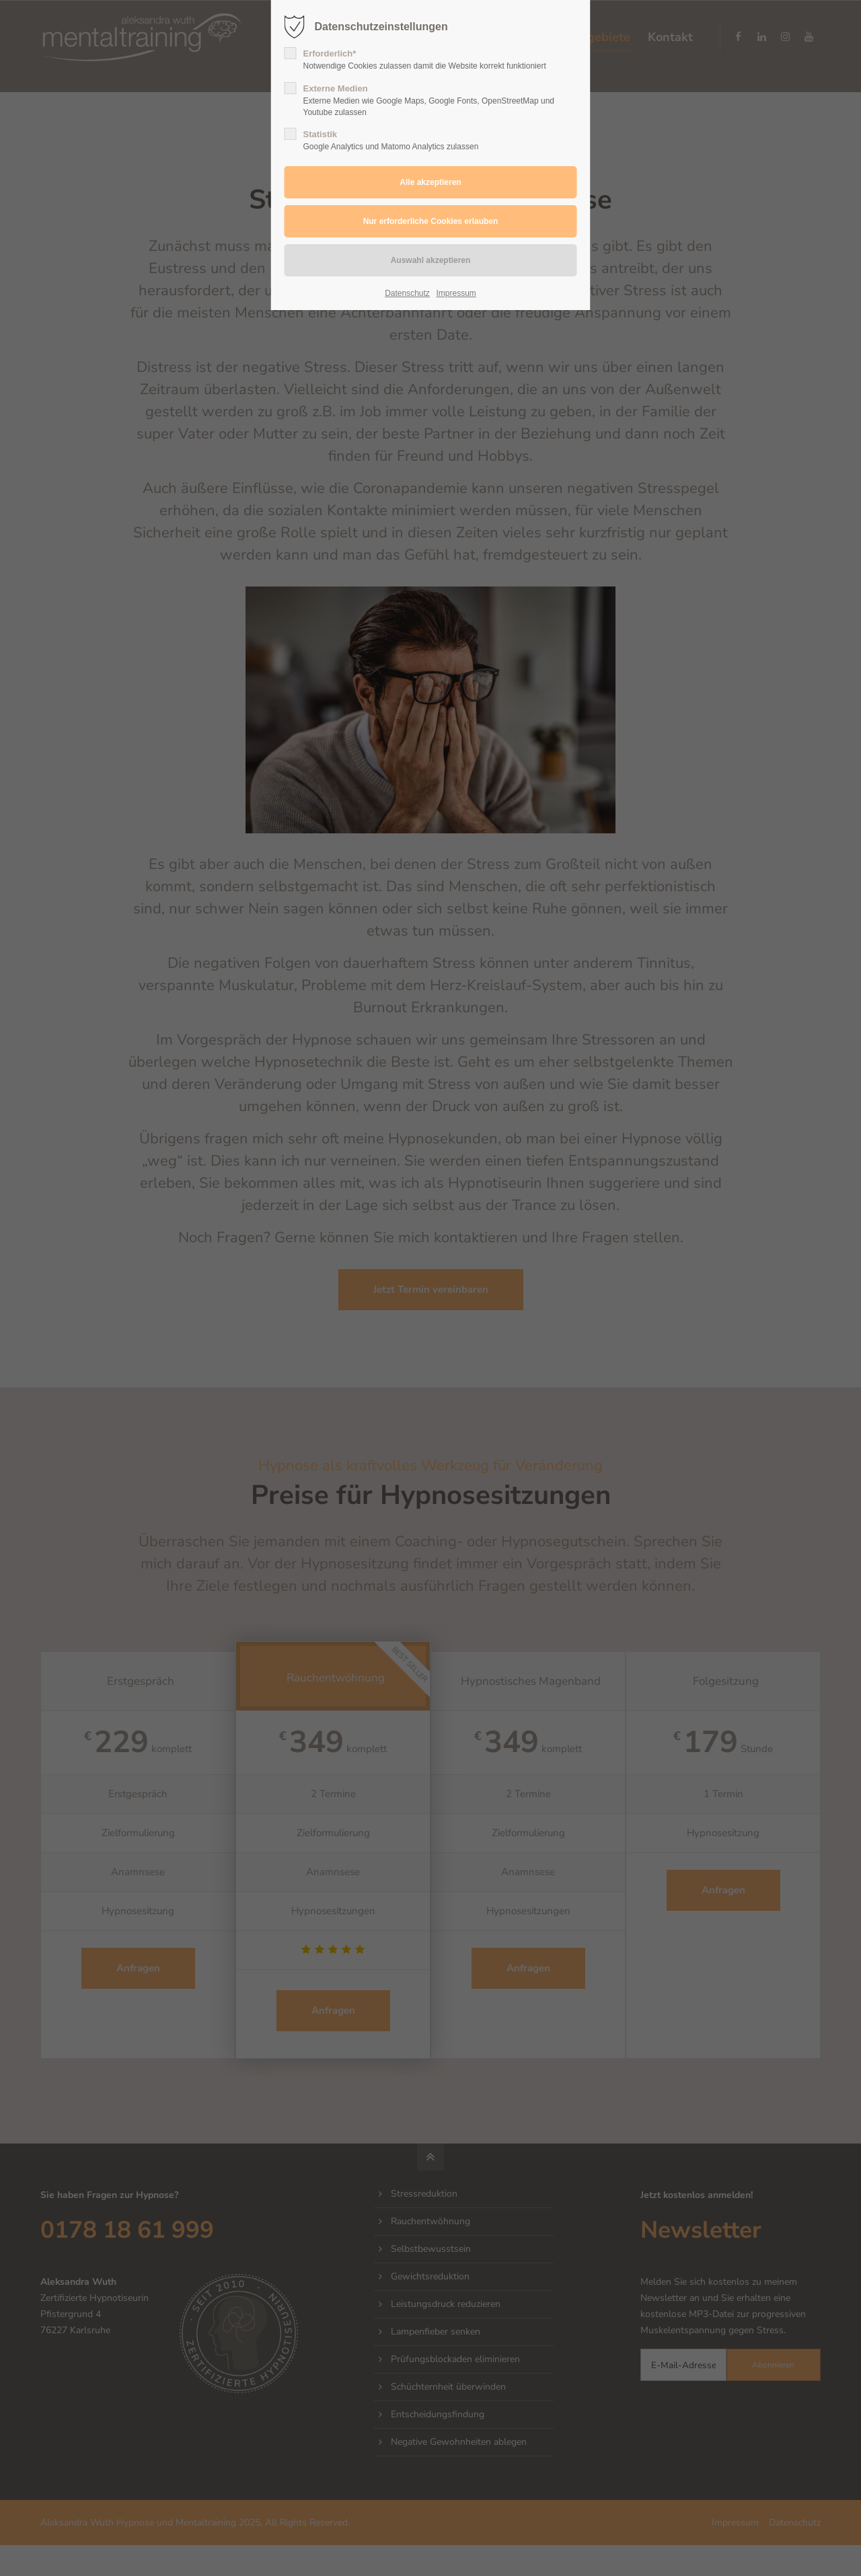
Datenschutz (407, 293)
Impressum (456, 293)
